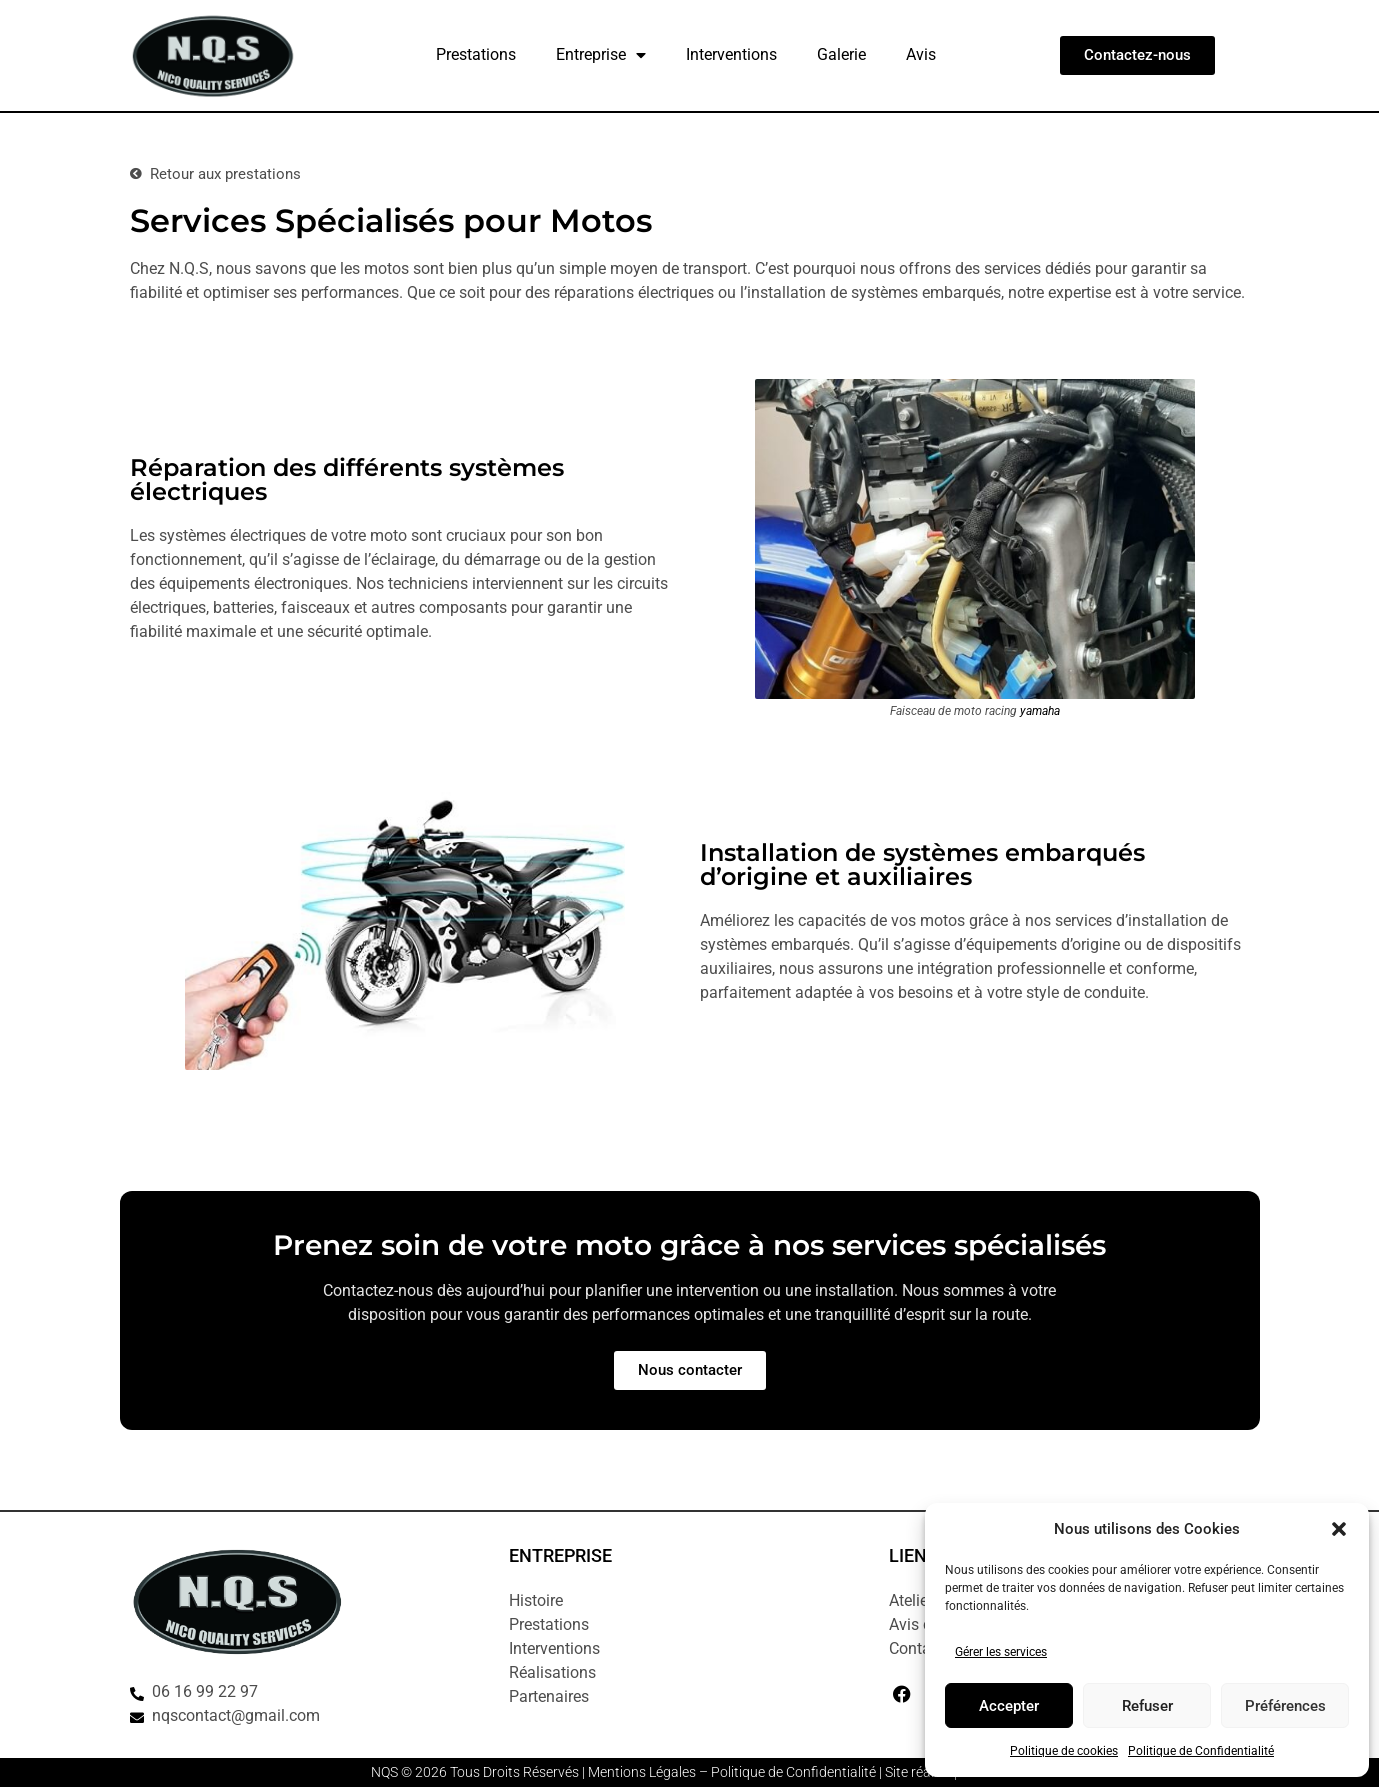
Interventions (731, 54)
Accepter (1009, 1706)
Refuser (1147, 1706)
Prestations (476, 54)
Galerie (841, 54)
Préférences (1285, 1706)
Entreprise (601, 55)
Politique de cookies (1064, 1751)
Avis (921, 54)
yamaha (1040, 711)
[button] (1339, 1529)
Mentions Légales (642, 1772)
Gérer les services (1001, 1652)
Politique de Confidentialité (1201, 1751)
